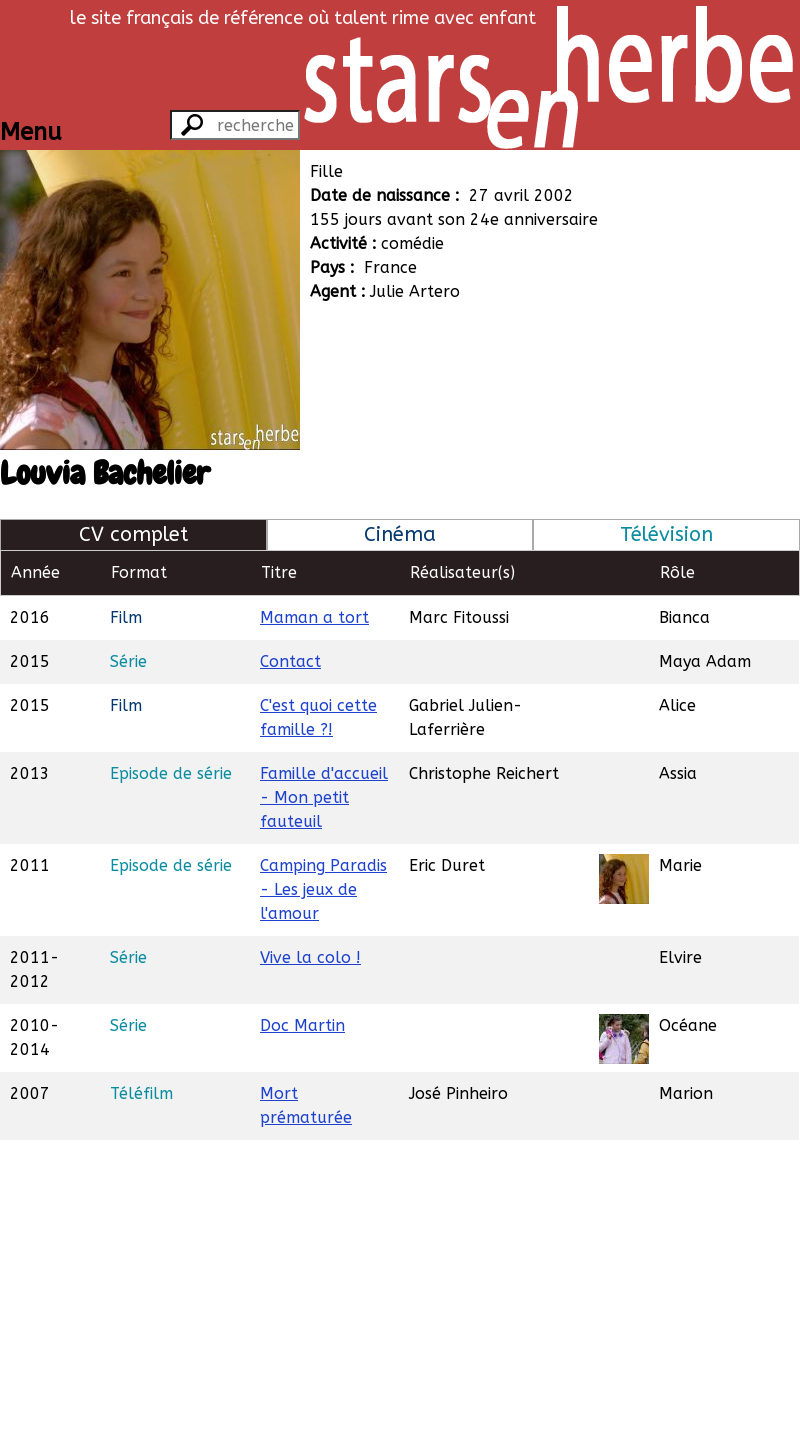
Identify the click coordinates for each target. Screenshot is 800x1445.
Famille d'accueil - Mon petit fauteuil (324, 797)
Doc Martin (302, 1025)
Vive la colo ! (310, 957)
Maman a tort (314, 617)
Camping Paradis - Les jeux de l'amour (323, 889)
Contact (290, 661)
